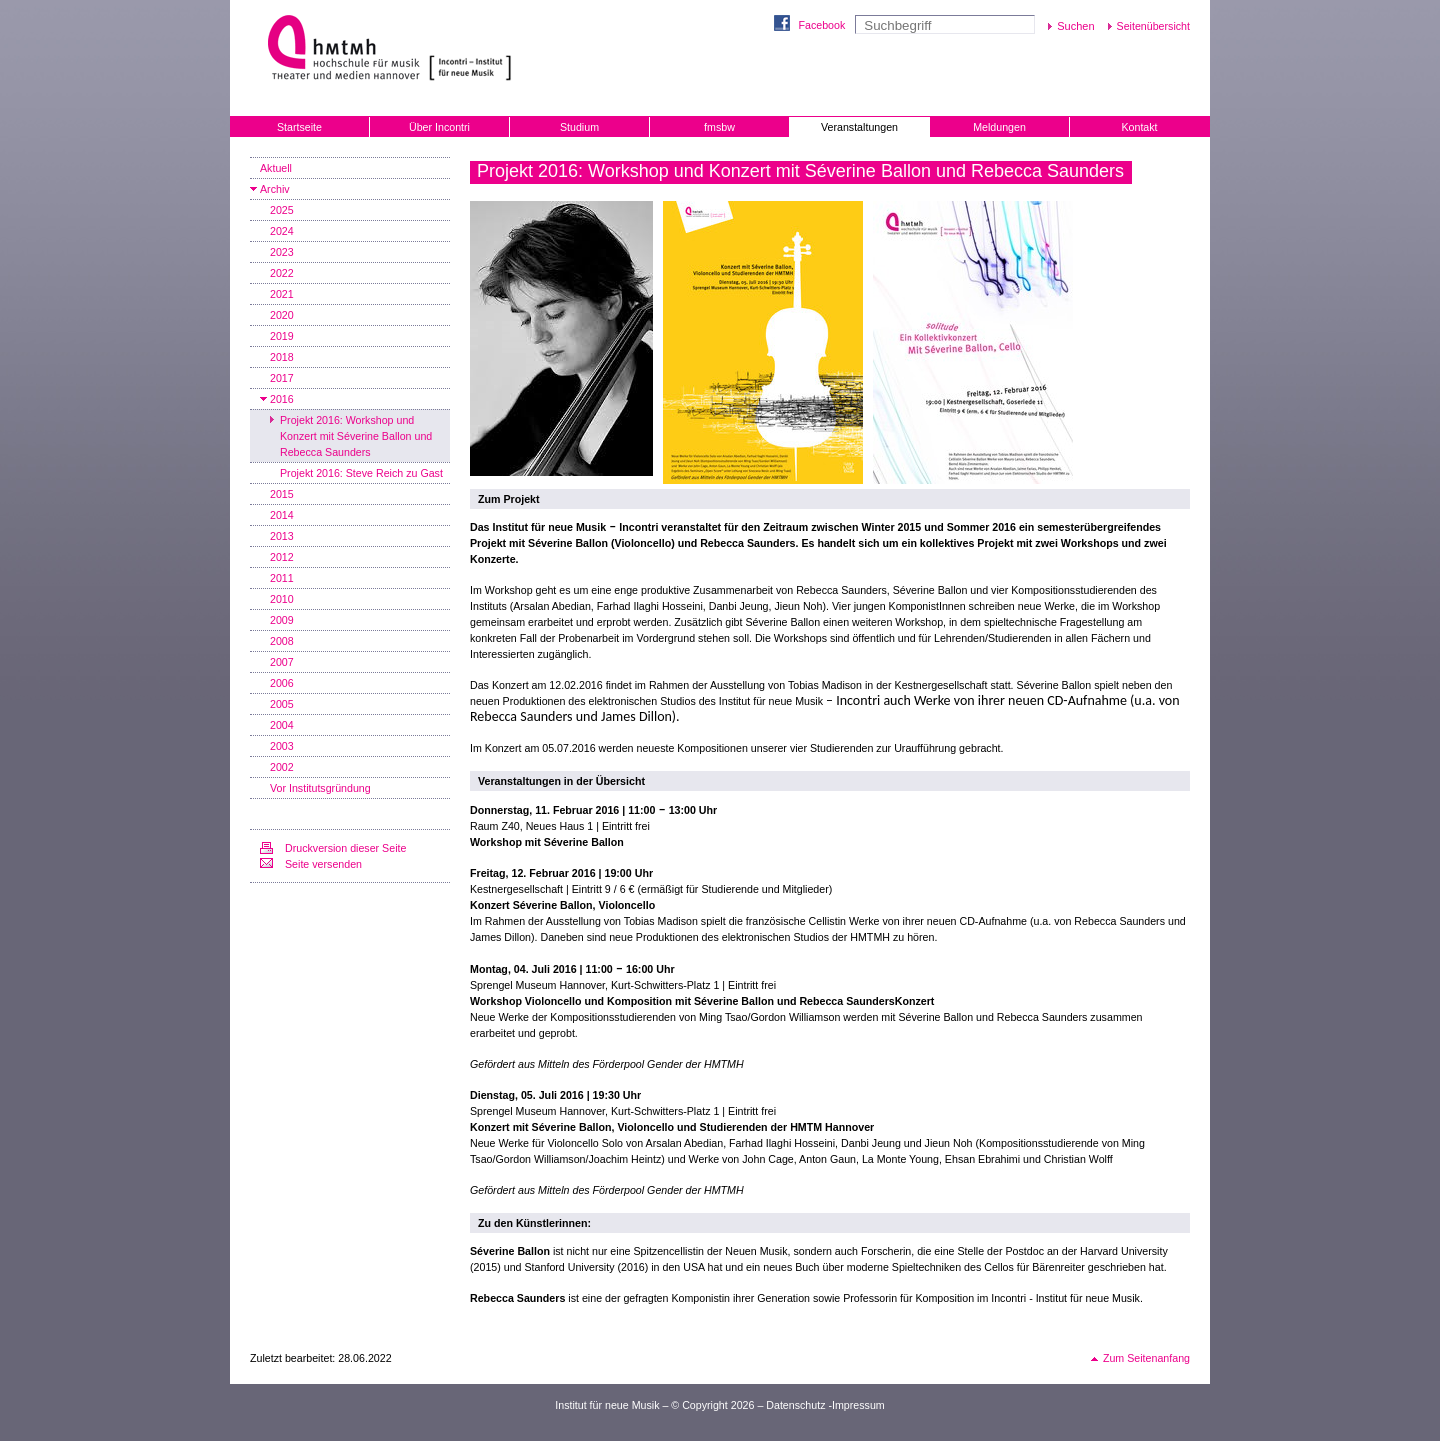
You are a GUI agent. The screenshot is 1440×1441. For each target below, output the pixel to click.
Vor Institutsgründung (320, 788)
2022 (282, 273)
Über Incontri (439, 127)
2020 (282, 315)
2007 (282, 662)
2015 (282, 494)
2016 (282, 399)
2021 (282, 294)
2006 (282, 683)
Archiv (275, 189)
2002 (282, 767)
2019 (282, 336)
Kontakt (1139, 127)
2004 (282, 725)
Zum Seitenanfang (1146, 1358)
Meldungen (999, 127)
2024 (282, 231)
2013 (282, 536)
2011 (282, 578)
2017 (282, 378)
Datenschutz (795, 1405)
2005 (282, 704)
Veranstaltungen (859, 127)
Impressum (858, 1405)
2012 (282, 557)
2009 (282, 620)
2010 (282, 599)
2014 (282, 515)
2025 (282, 210)
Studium (579, 127)
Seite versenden (323, 864)
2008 (282, 641)
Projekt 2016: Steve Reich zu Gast (361, 473)
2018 (282, 357)
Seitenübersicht (1153, 26)
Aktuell (276, 168)
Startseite (299, 127)
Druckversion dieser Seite (345, 848)
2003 (282, 746)
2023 (282, 252)
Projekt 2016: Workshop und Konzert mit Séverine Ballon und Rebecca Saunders (356, 436)
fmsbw (719, 127)
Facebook (821, 25)
